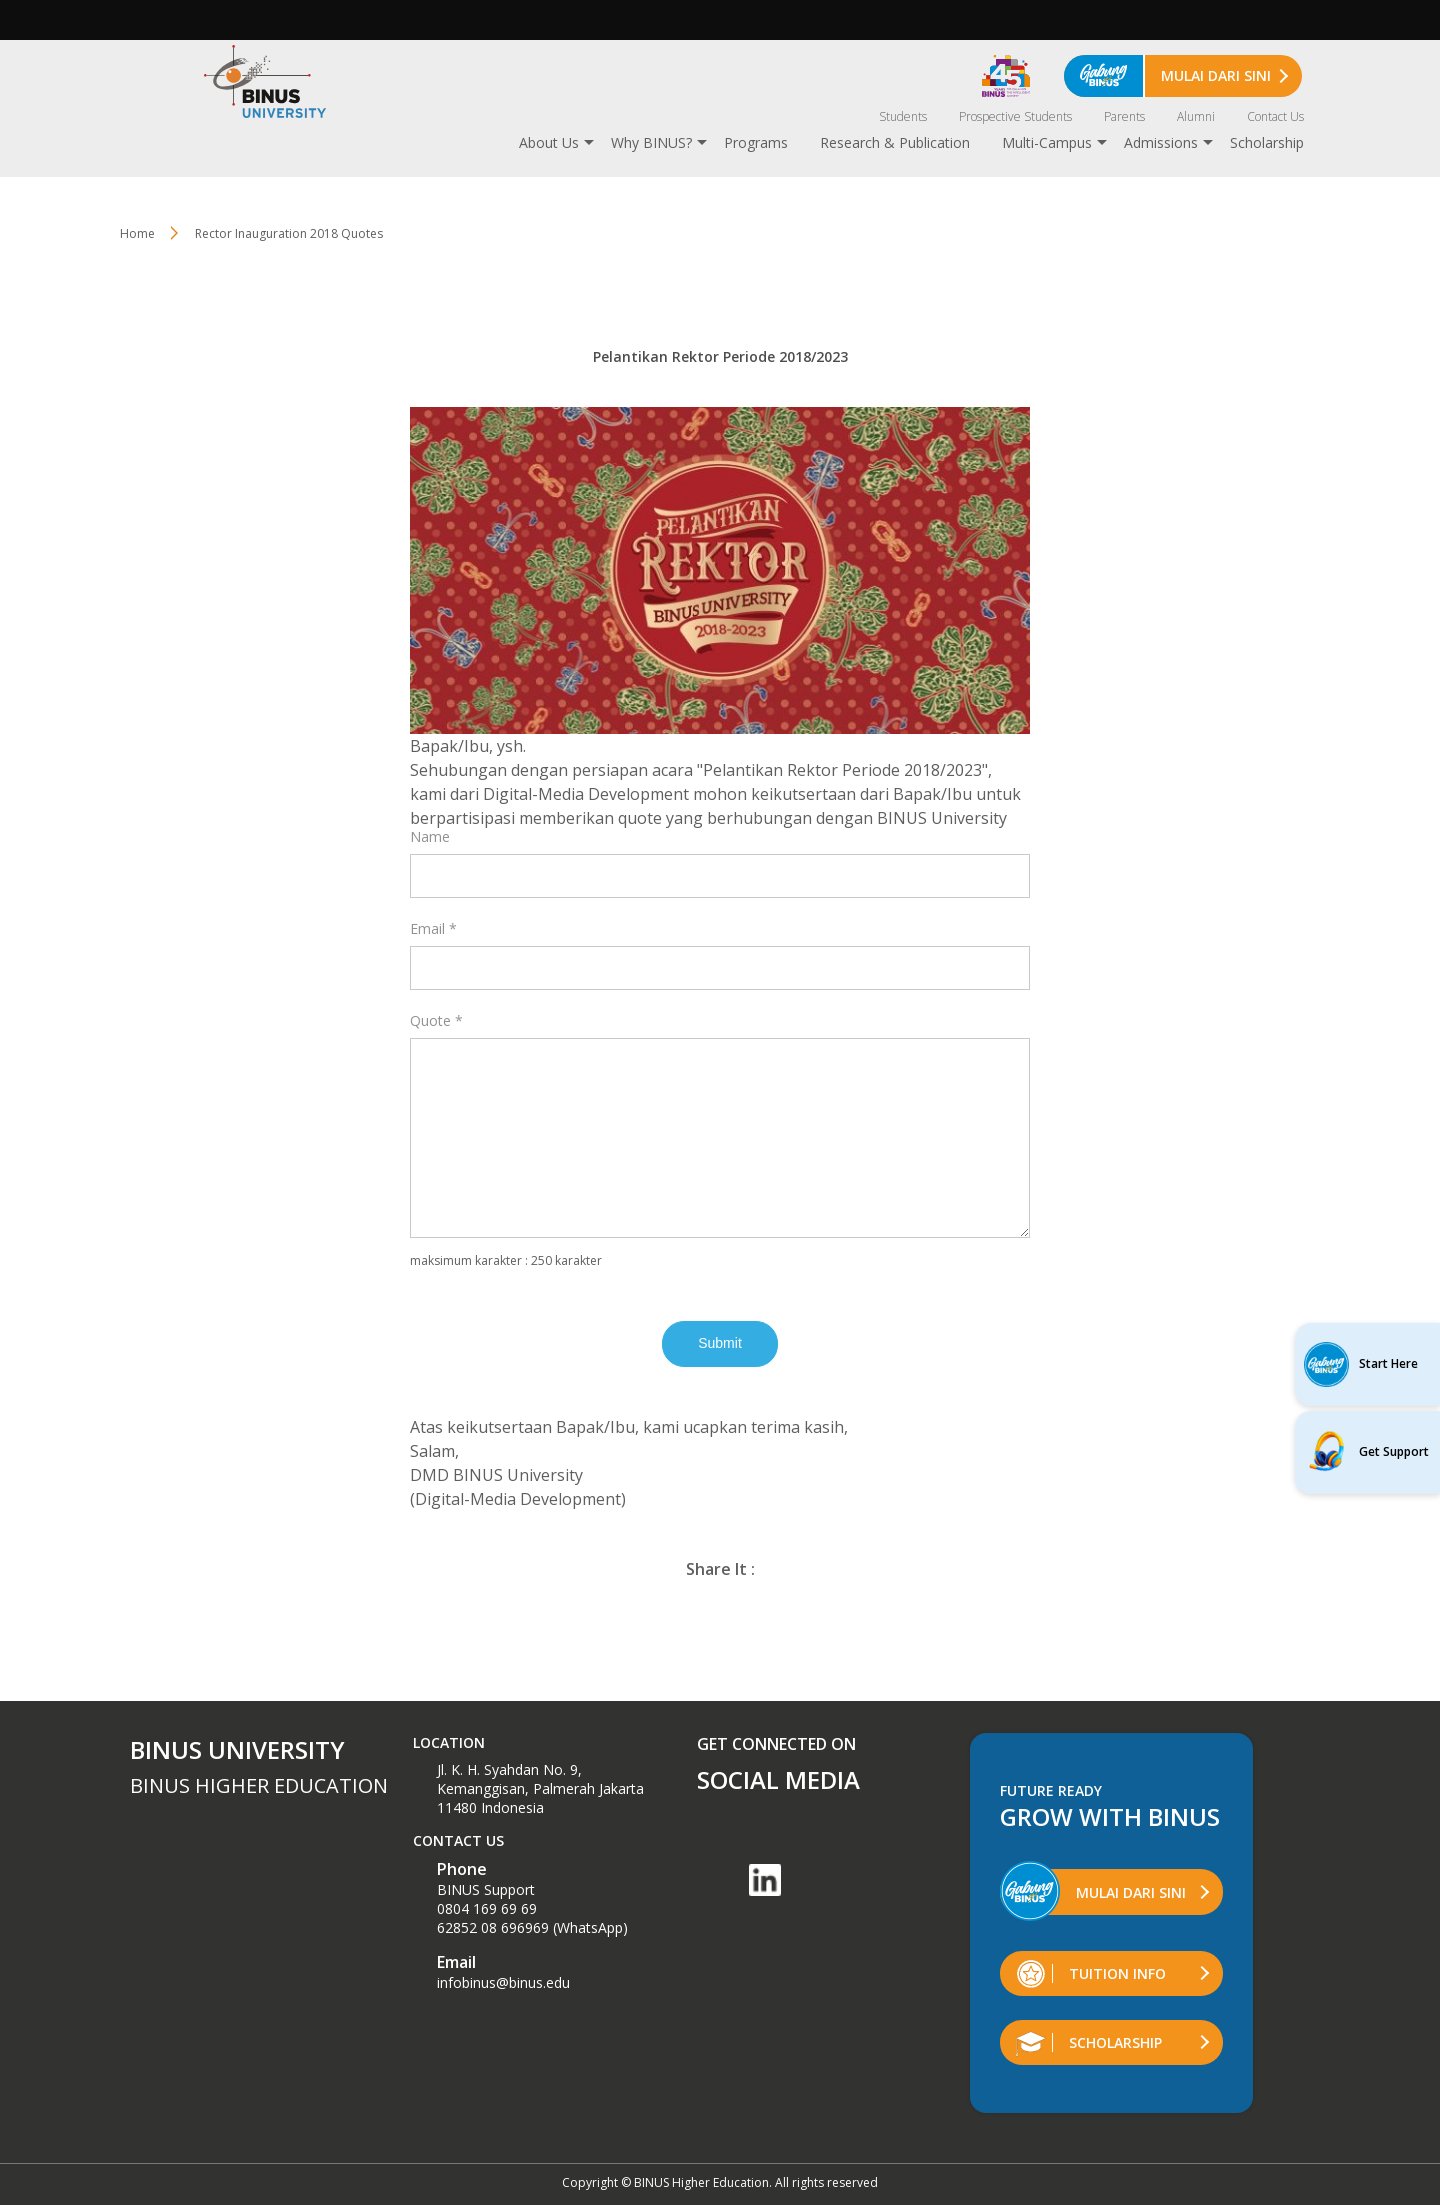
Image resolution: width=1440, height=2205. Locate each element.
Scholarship (1267, 142)
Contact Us (1275, 116)
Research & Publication (895, 142)
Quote (436, 1020)
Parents (1124, 116)
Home (137, 233)
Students (903, 116)
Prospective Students (1015, 116)
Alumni (1196, 116)
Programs (756, 142)
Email (433, 928)
